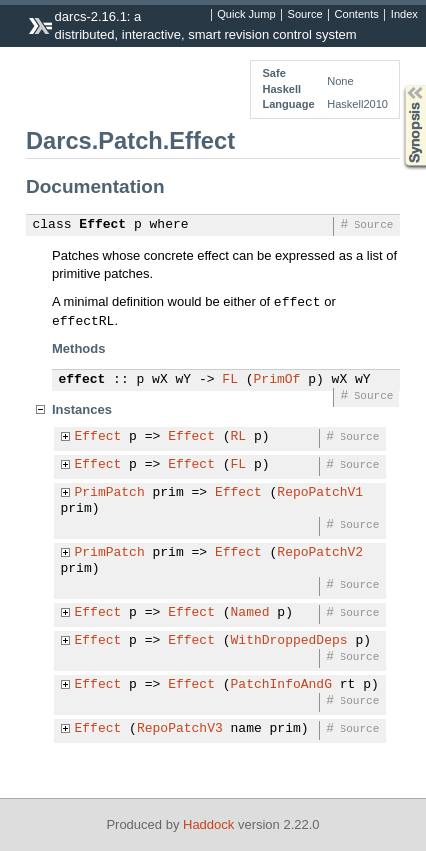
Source (305, 15)
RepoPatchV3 (180, 729)
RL (239, 437)
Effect (102, 225)
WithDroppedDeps (289, 641)
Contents (357, 15)
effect (82, 380)
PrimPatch (110, 493)
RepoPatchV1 (320, 493)
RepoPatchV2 (320, 553)
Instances (82, 409)
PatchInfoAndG (281, 685)
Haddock (208, 824)
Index (404, 15)
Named (250, 613)
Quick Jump (246, 15)
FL (230, 380)
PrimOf (277, 380)
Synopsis (399, 85)
